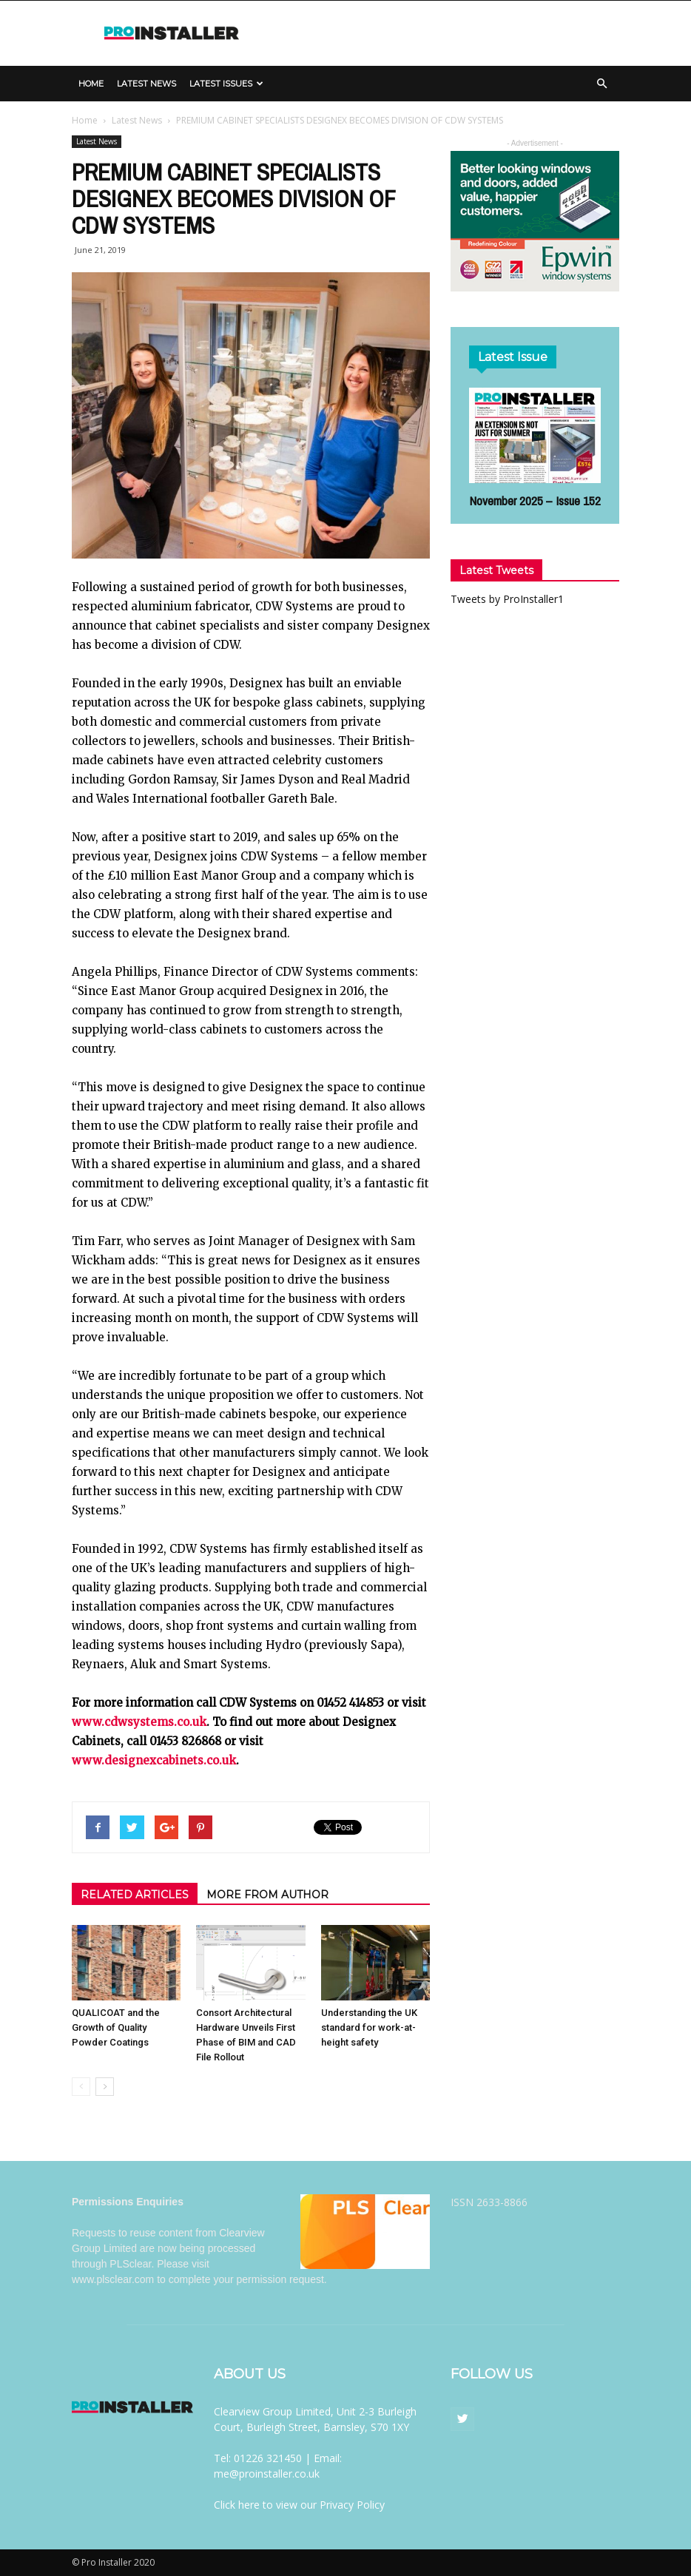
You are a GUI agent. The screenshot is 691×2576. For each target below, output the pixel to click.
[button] (601, 83)
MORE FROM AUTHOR (267, 1894)
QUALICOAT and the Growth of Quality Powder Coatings (116, 2027)
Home (91, 83)
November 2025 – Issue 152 (535, 500)
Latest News (146, 83)
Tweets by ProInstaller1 (507, 599)
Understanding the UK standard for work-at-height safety (369, 2027)
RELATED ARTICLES (135, 1894)
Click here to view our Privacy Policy (299, 2505)
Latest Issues (226, 83)
